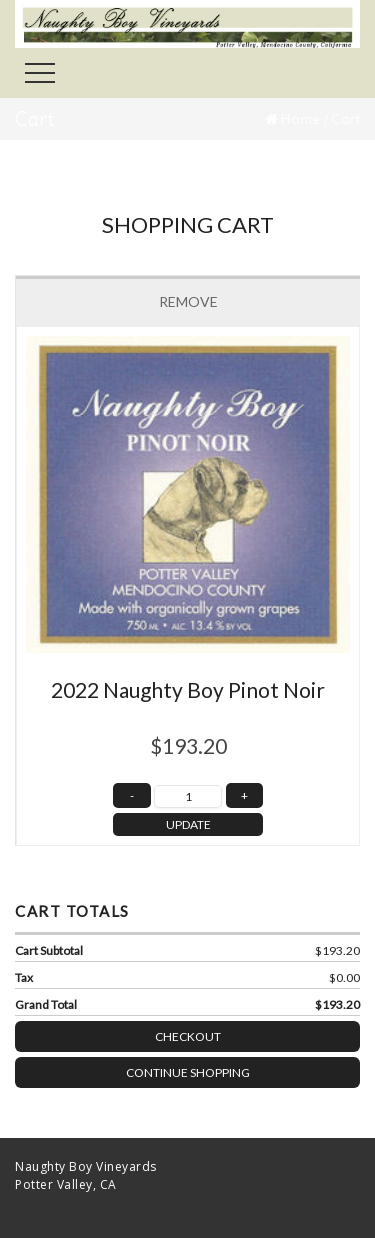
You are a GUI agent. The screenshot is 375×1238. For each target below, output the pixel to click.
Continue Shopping (188, 1072)
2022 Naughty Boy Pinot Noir (188, 689)
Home (300, 119)
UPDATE (188, 824)
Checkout (258, 1032)
